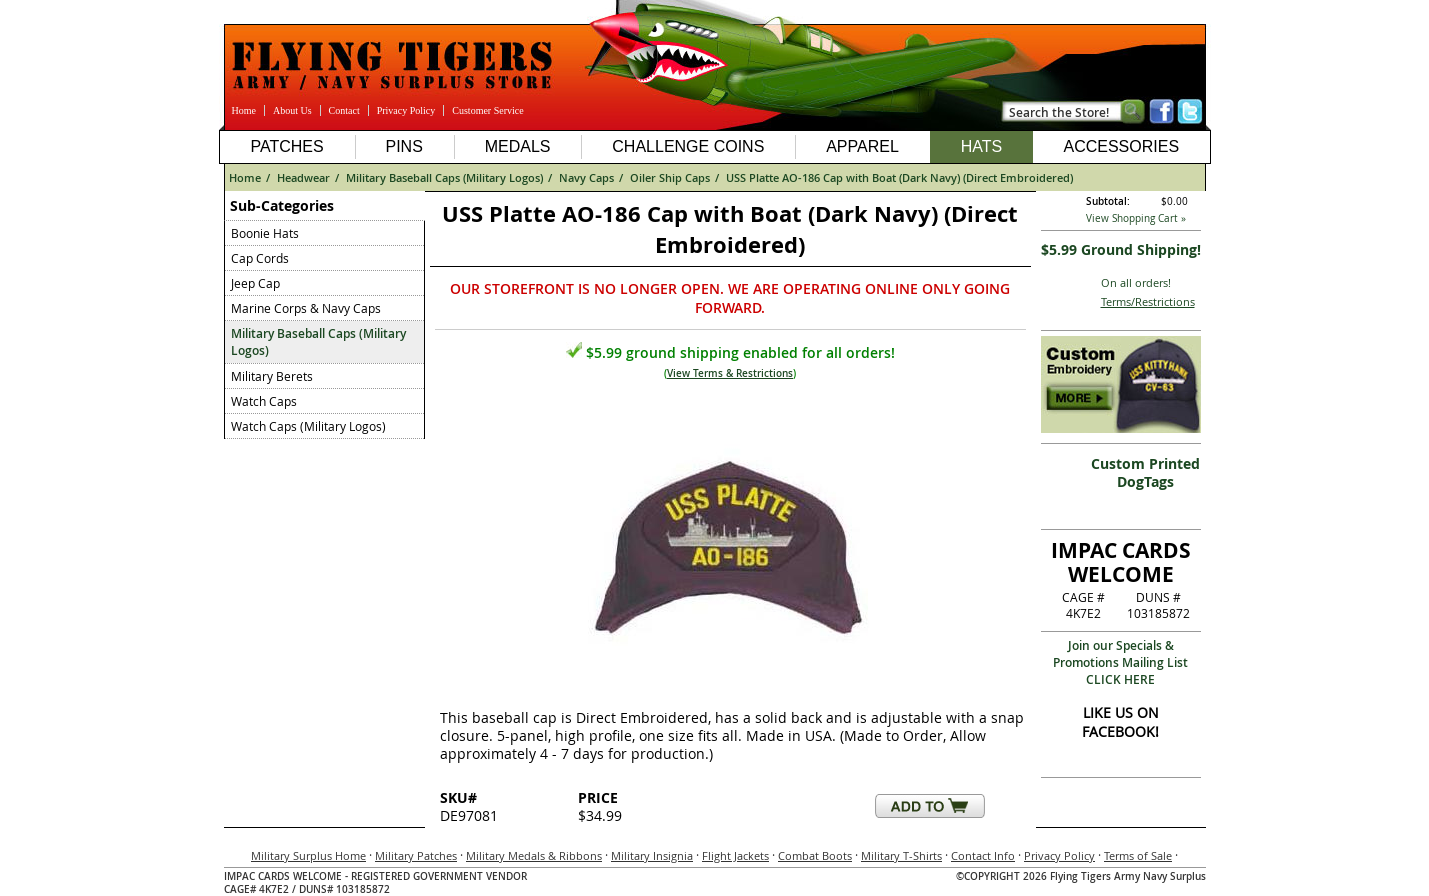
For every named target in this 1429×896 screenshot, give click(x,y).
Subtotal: (1108, 201)
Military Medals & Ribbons (534, 855)
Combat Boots (815, 855)
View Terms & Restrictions (730, 373)
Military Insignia (652, 855)
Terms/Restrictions (1148, 301)
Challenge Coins (688, 146)
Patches (286, 146)
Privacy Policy (406, 110)
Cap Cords (260, 258)
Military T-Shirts (901, 855)
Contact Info (983, 855)
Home (244, 110)
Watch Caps (264, 401)
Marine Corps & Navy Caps (306, 308)
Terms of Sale (1138, 855)
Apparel (862, 146)
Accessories (1121, 146)
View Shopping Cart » (1136, 218)
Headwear (303, 177)
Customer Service (487, 110)
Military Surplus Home (308, 855)
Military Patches (416, 855)
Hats (981, 146)
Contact (344, 110)
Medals (518, 146)
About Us (292, 110)
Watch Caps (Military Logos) (308, 426)
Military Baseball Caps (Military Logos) (444, 177)
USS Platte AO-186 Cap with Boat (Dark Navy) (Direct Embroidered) (899, 177)
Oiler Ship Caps (670, 177)
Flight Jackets (735, 855)
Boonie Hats (265, 233)
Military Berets (272, 376)
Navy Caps (586, 177)
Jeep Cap (255, 283)
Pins (403, 146)
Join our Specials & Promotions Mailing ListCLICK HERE (1120, 662)
